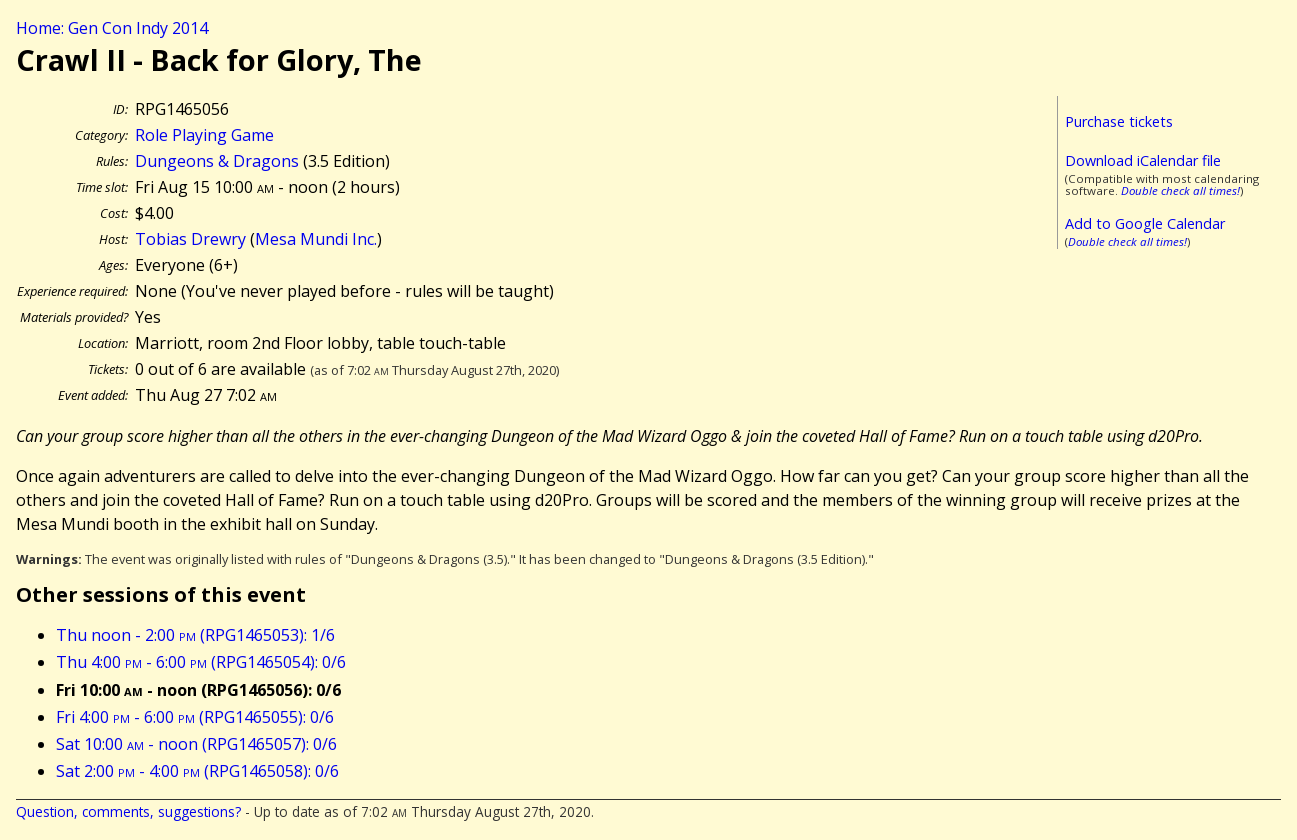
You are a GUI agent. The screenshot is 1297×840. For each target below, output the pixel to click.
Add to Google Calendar (1145, 223)
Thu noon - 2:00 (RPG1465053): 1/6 (195, 635)
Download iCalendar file (1143, 160)
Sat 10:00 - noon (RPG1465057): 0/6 (196, 744)
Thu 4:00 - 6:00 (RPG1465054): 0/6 (201, 662)
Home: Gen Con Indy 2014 (112, 28)
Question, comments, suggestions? (128, 811)
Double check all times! (1180, 190)
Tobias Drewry (190, 239)
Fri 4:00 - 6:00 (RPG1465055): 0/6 (195, 717)
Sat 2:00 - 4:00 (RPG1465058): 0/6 (197, 771)
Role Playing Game (204, 135)
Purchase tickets (1119, 121)
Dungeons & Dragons (217, 161)
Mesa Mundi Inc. (316, 239)
